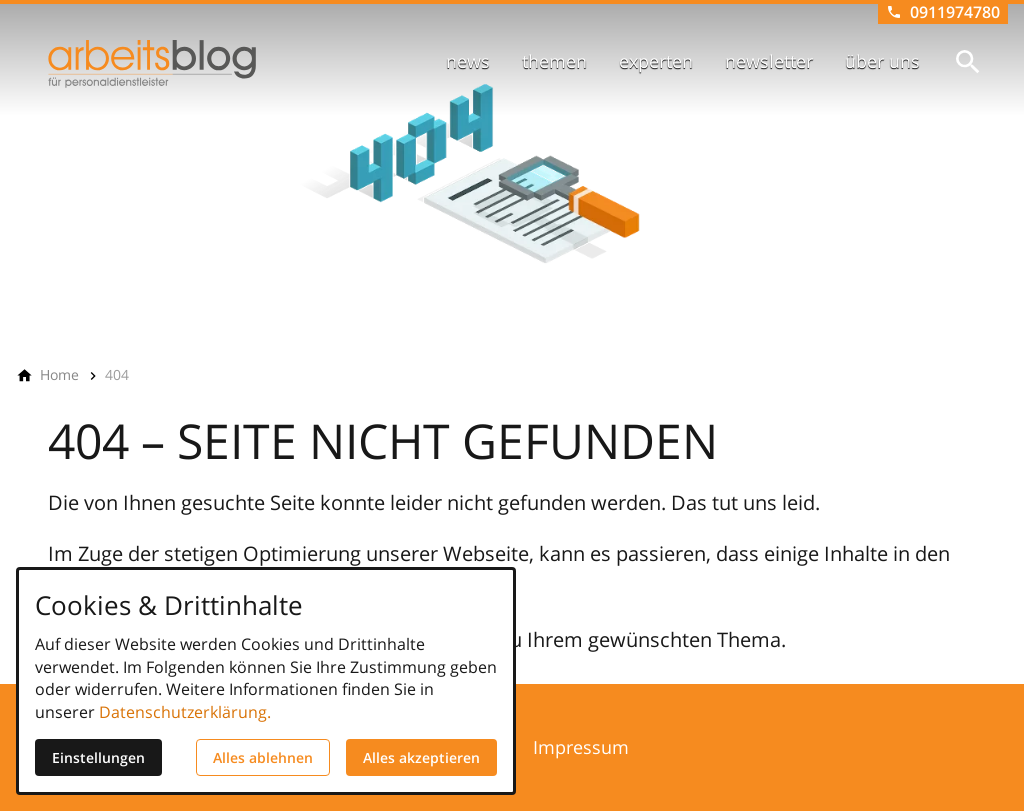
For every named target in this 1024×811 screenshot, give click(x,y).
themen (554, 61)
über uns (882, 61)
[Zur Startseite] (152, 64)
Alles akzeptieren (421, 757)
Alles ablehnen (263, 757)
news (468, 61)
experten (656, 61)
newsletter (769, 61)
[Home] (59, 375)
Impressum (581, 747)
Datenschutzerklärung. (185, 712)
